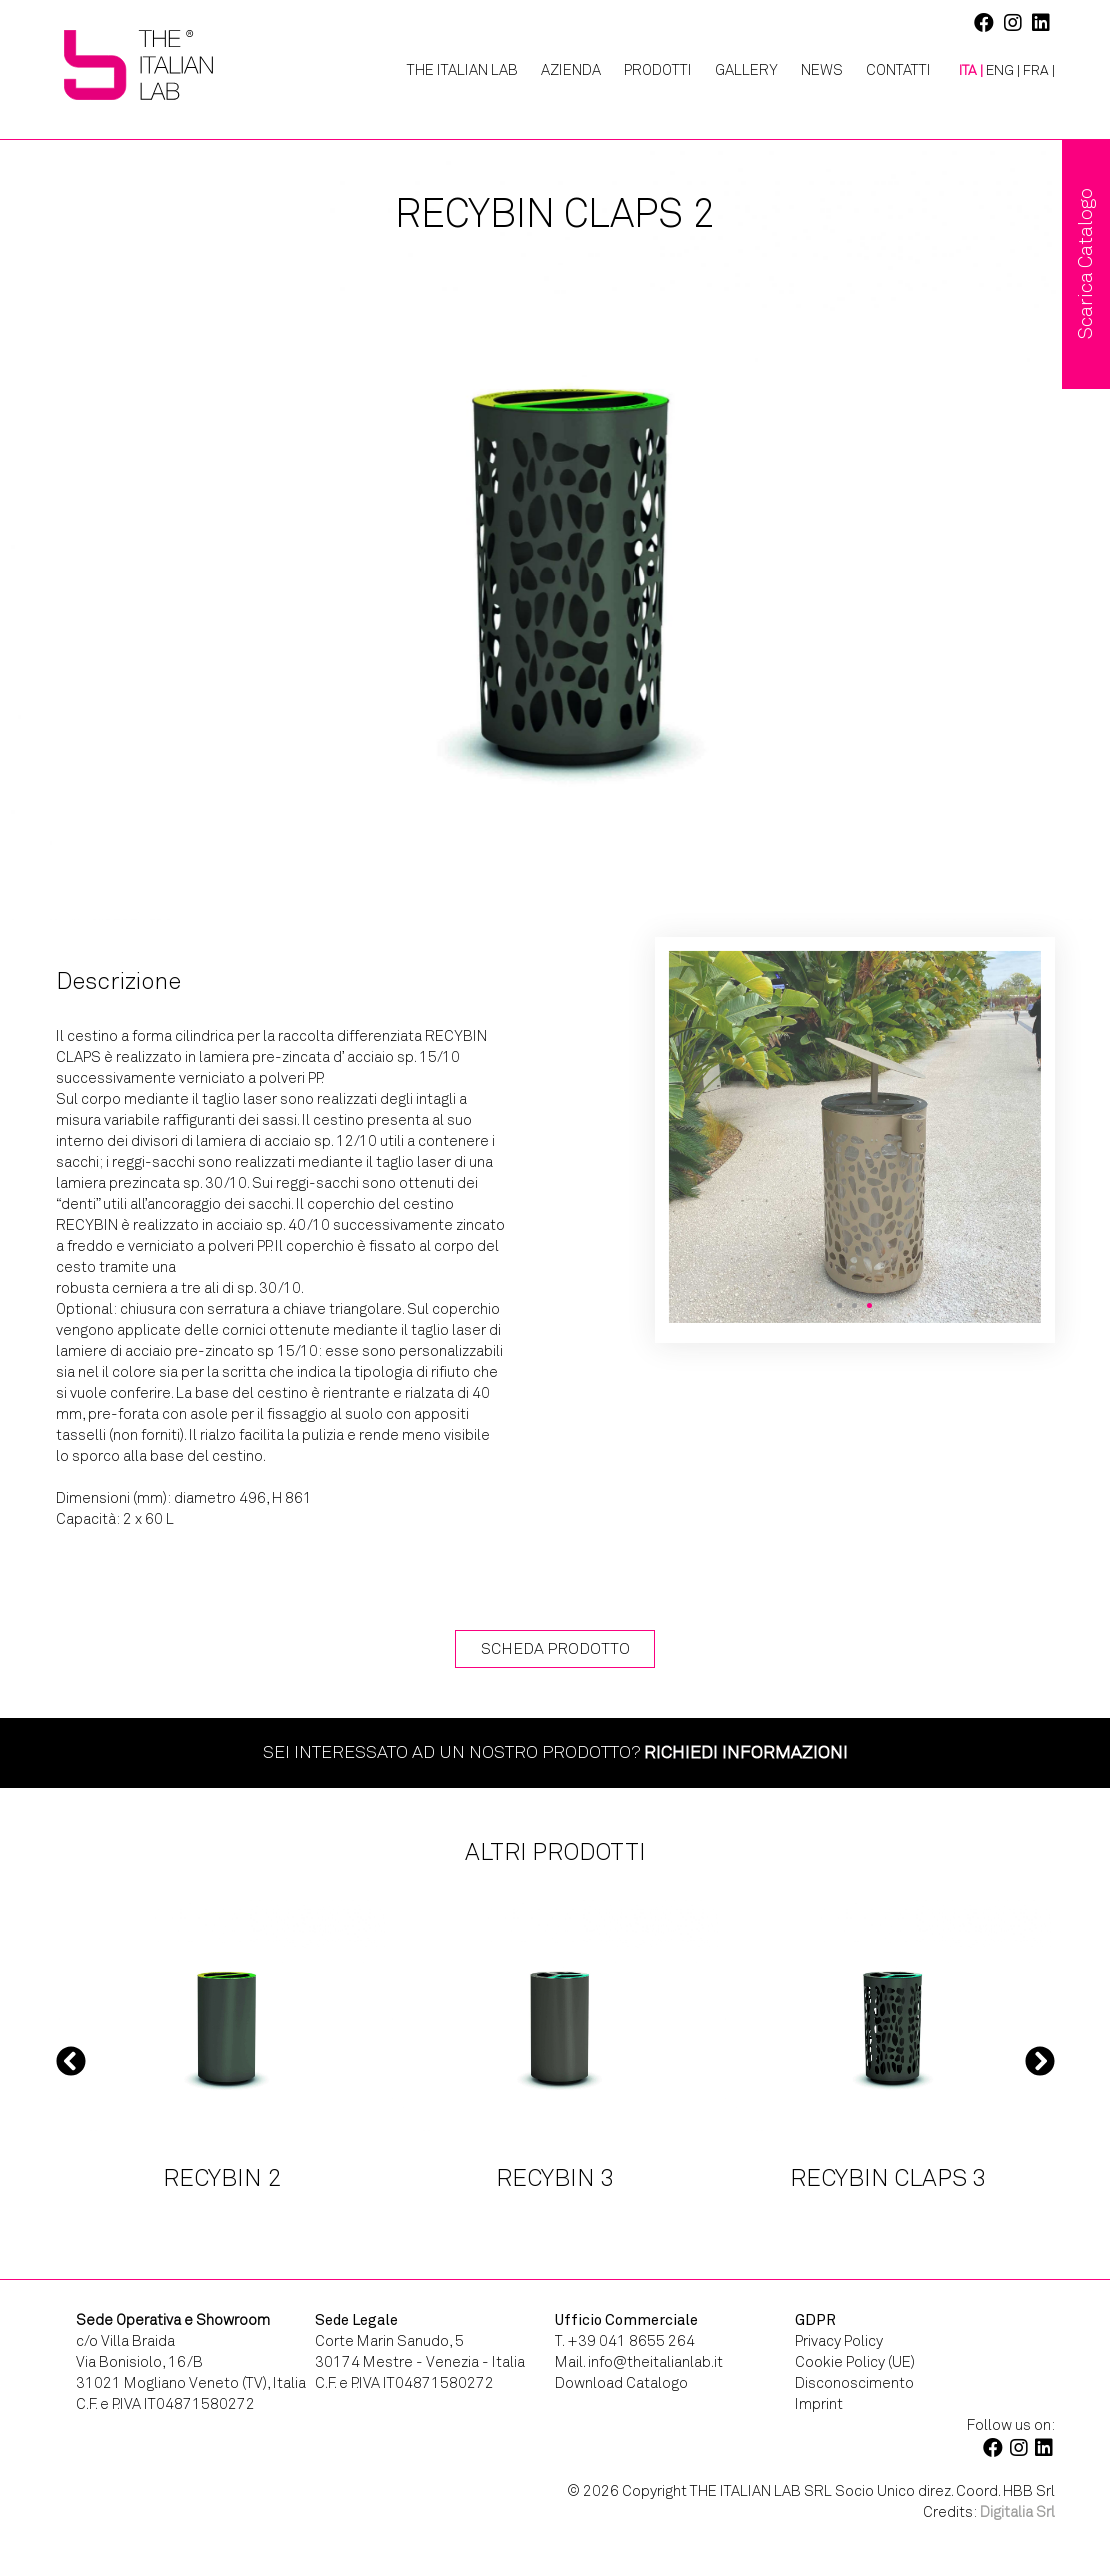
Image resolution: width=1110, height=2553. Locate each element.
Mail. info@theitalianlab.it (639, 2362)
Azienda (571, 70)
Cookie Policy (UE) (855, 2362)
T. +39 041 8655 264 (625, 2341)
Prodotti (658, 70)
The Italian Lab (462, 70)
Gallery (746, 70)
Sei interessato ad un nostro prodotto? (555, 1752)
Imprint (819, 2404)
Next (1040, 2060)
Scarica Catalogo (1085, 264)
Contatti (898, 70)
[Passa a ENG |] (1003, 71)
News (822, 70)
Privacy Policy (839, 2341)
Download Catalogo (621, 2383)
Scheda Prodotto (555, 1648)
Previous (71, 2060)
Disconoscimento (854, 2383)
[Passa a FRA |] (1039, 71)
